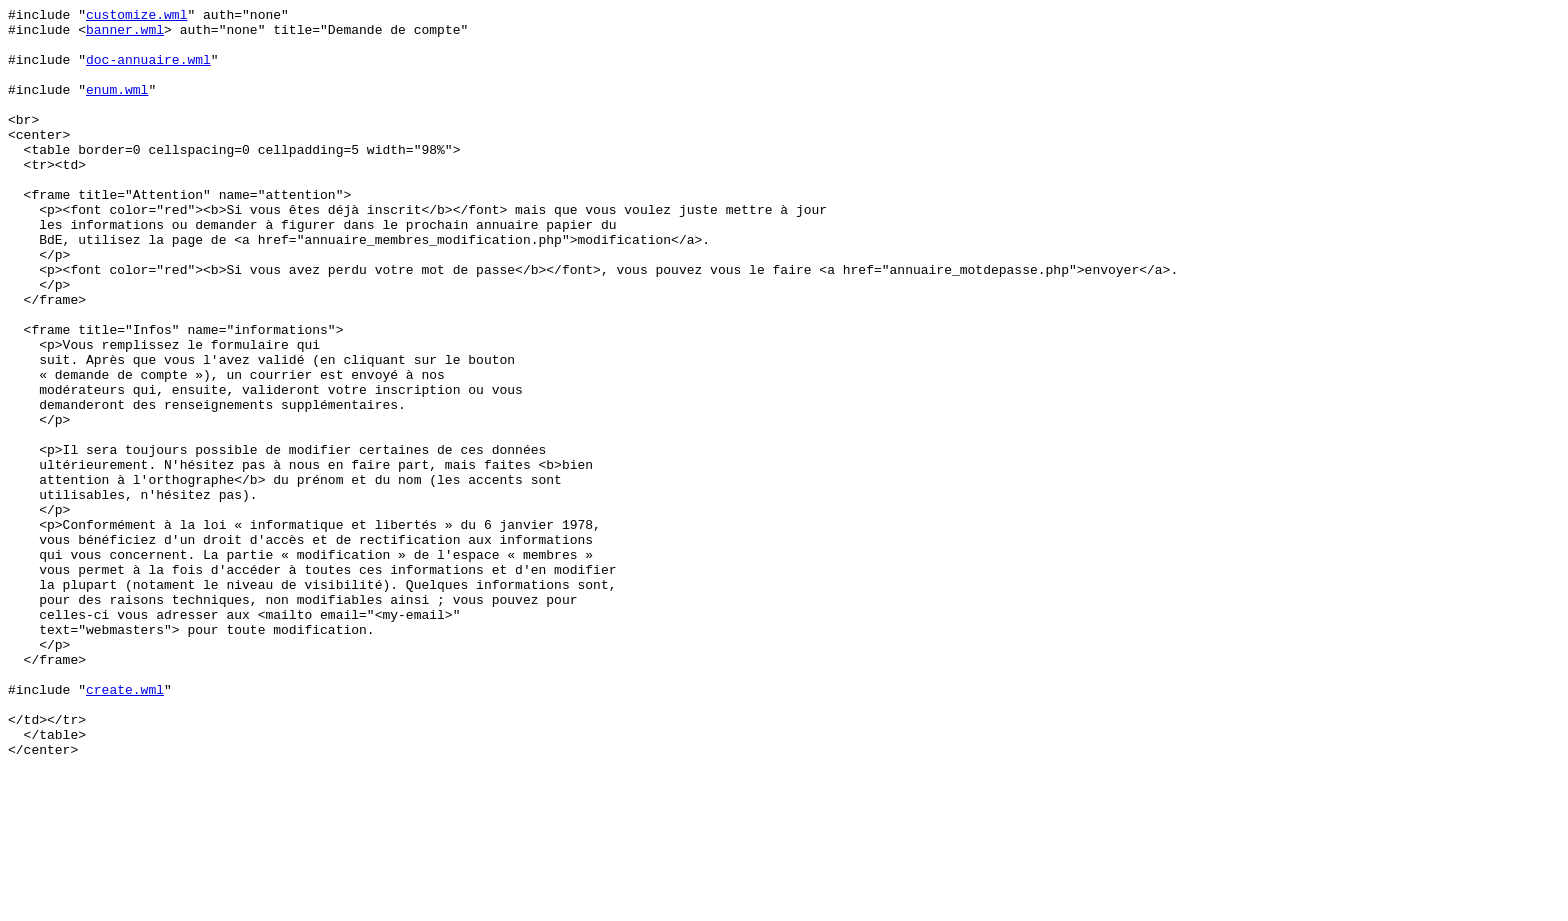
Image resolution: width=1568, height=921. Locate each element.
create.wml (125, 827)
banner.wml (125, 35)
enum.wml (117, 107)
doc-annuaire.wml (148, 71)
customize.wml (136, 17)
